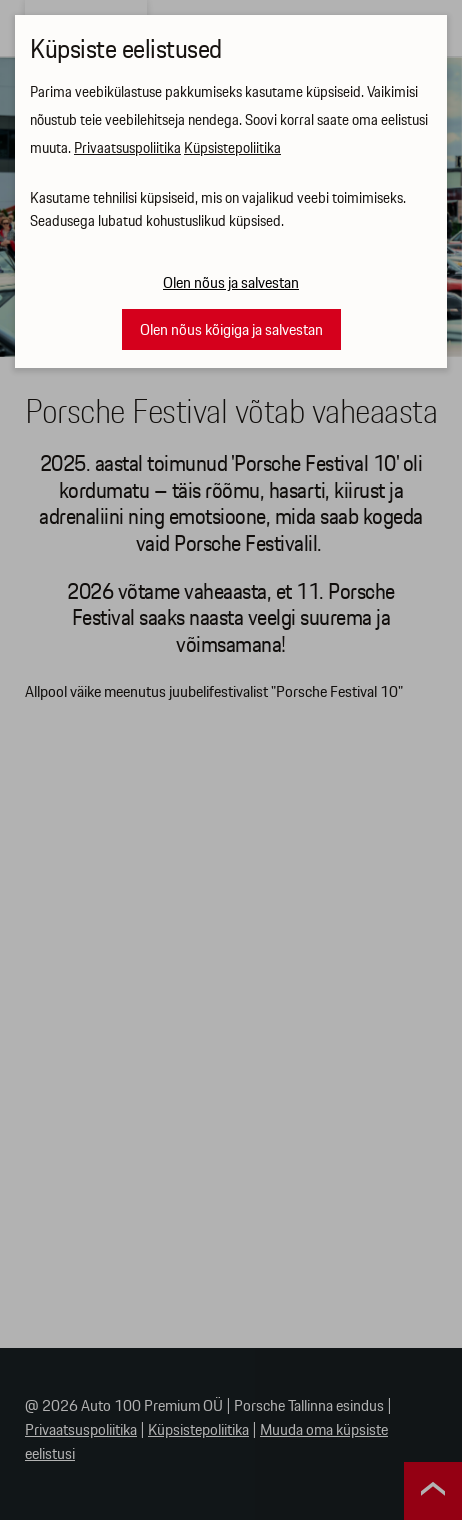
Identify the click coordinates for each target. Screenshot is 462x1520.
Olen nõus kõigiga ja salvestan (231, 330)
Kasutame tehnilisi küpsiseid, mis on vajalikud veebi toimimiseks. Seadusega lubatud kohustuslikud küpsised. (218, 210)
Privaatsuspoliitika (127, 149)
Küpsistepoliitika (232, 149)
